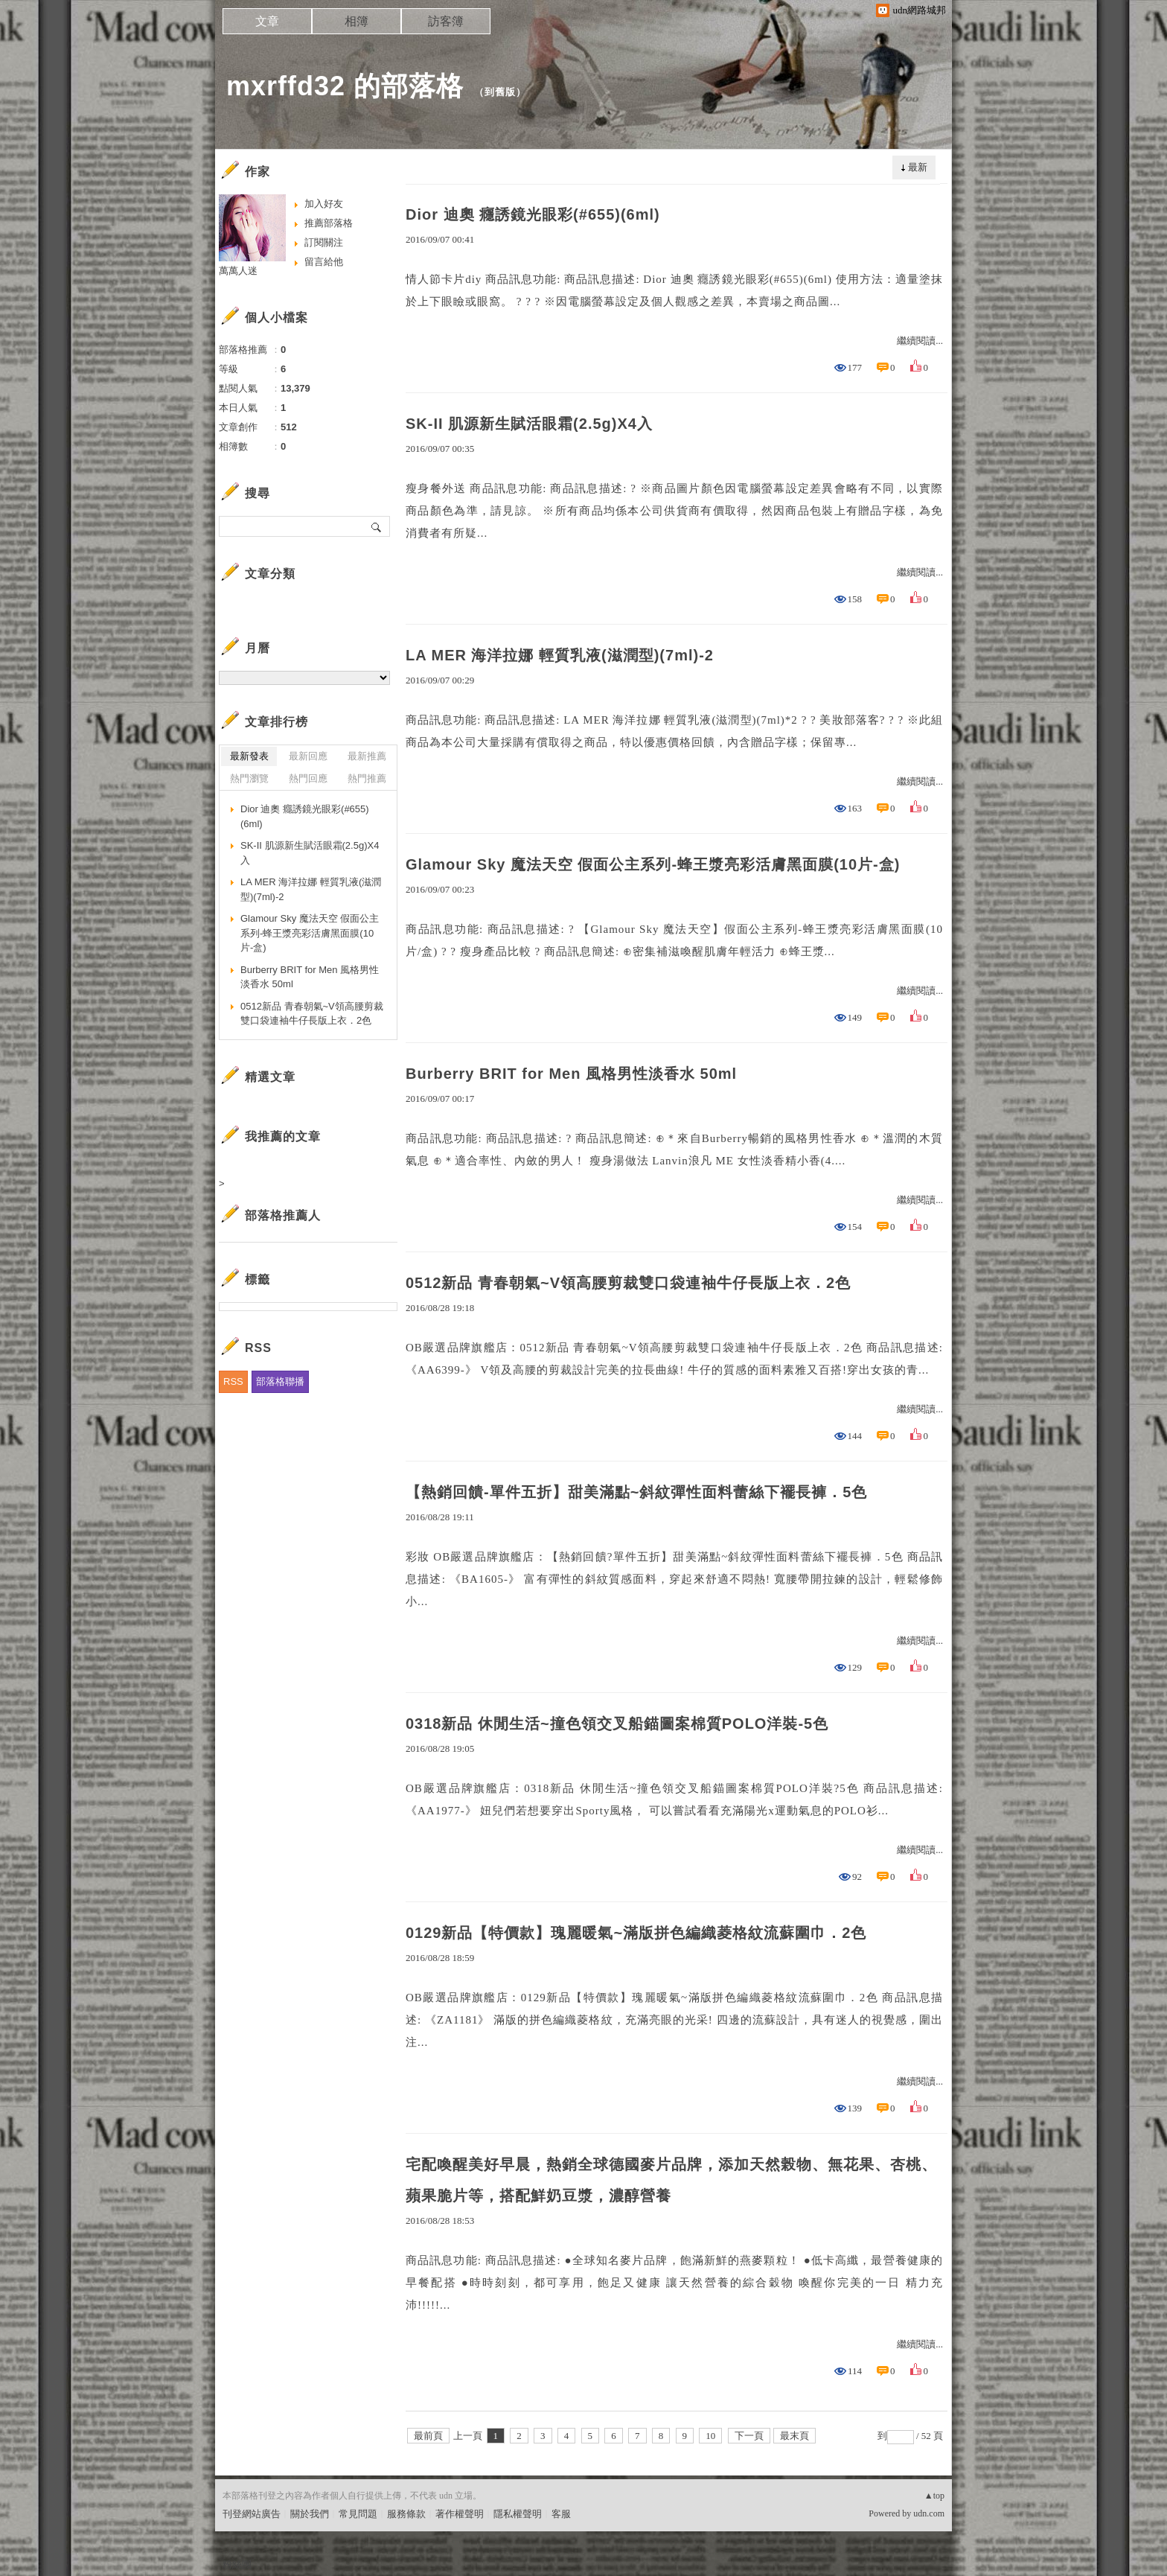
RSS (233, 1381)
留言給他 (323, 261)
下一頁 (749, 2435)
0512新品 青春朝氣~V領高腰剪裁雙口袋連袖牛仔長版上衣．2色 (628, 1283)
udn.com (928, 2513)
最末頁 (794, 2435)
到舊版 (500, 92)
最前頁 (428, 2435)
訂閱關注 (323, 242)
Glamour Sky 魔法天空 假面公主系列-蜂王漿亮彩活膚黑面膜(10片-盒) (653, 864)
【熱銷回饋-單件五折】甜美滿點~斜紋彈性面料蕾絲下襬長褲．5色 (636, 1492)
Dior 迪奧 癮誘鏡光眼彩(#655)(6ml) (533, 214)
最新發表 (249, 756)
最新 (917, 167)
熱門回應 (308, 778)
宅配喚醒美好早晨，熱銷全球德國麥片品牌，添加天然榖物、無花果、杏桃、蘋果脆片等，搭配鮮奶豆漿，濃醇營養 (671, 2180)
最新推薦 (367, 756)
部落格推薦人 (283, 1215)
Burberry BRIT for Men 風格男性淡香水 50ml (571, 1073)
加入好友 (323, 203)
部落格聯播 (280, 1381)
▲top (934, 2495)
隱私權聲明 (517, 2513)
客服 (561, 2513)
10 (710, 2435)
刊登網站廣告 (252, 2513)
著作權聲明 (459, 2513)
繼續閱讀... (920, 340)
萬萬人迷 (238, 270)
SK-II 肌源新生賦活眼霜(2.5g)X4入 (529, 423)
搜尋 (377, 526)
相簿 (356, 21)
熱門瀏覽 (249, 778)
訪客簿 (446, 21)
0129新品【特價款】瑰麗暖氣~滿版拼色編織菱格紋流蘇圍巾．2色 (636, 1933)
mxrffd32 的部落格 (345, 86)
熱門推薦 (367, 778)
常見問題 (358, 2513)
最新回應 (308, 756)
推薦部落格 (328, 223)
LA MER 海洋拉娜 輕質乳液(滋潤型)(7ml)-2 (560, 655)
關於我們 (309, 2513)
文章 (267, 21)
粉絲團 (237, 2564)
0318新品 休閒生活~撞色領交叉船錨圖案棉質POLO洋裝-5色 (617, 1723)
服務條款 (406, 2513)
